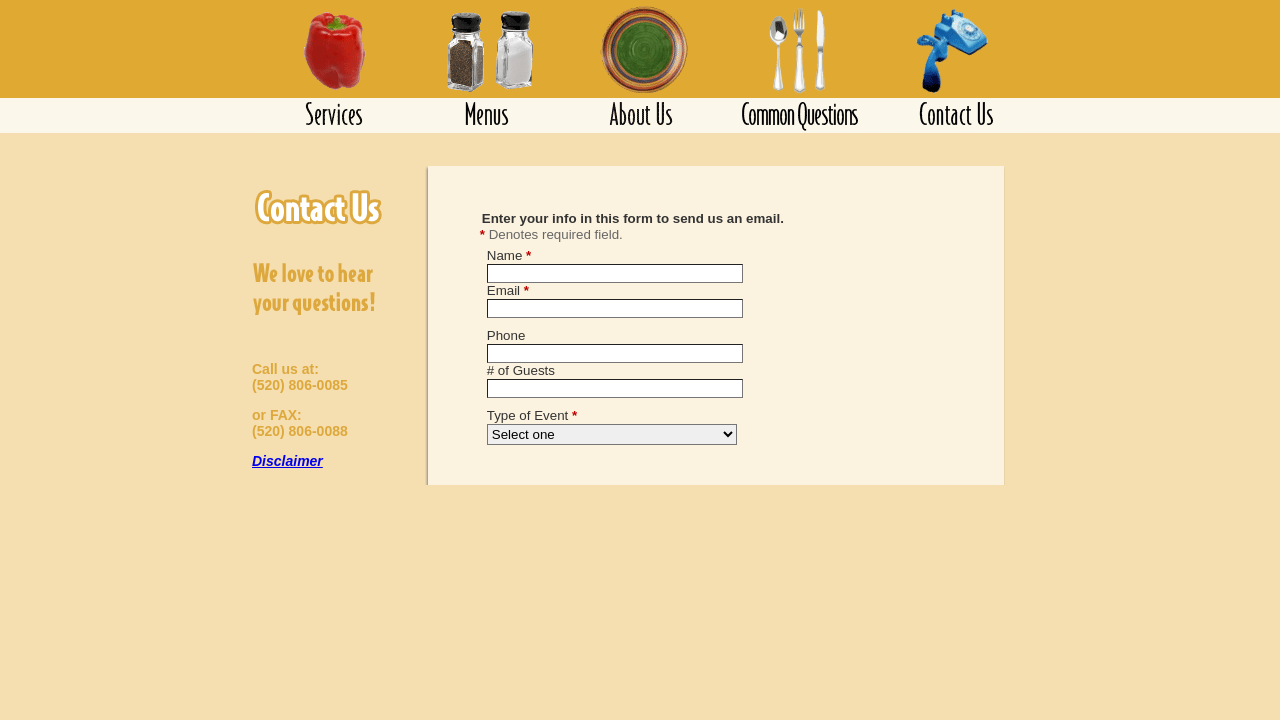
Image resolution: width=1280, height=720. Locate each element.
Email (508, 290)
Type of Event (532, 415)
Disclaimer (287, 461)
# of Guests (521, 370)
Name (509, 255)
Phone (506, 335)
